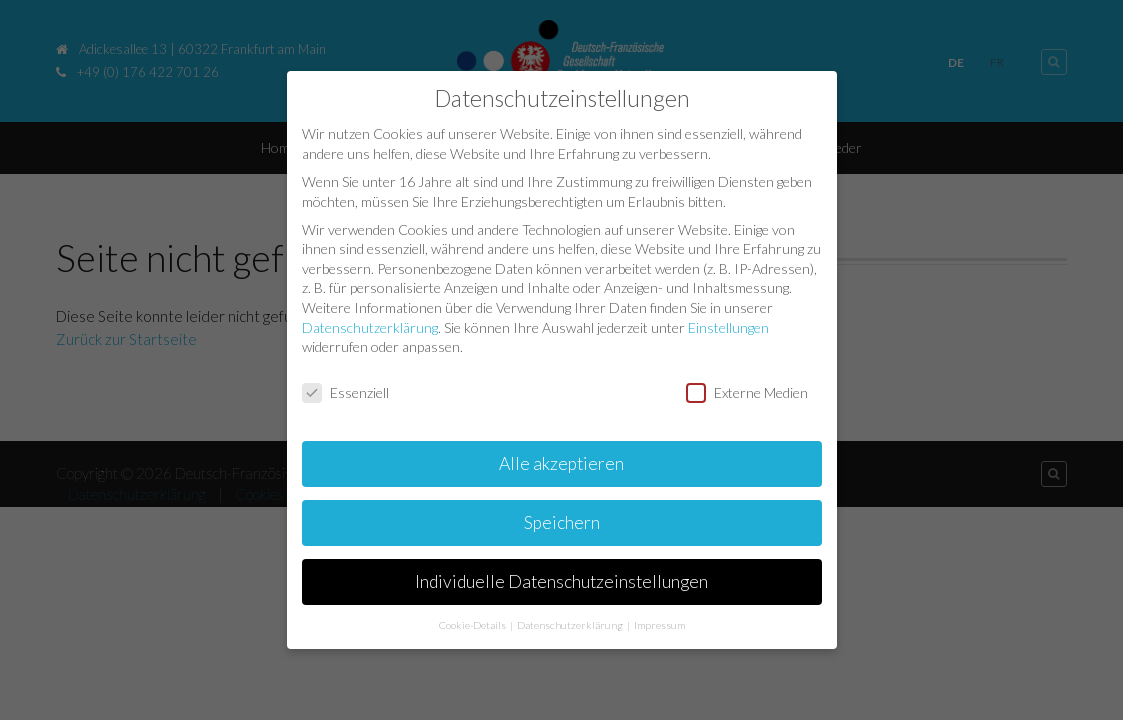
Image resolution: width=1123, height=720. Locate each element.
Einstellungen (728, 325)
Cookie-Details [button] (473, 623)
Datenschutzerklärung (370, 325)
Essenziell (345, 391)
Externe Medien (747, 391)
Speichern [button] (562, 520)
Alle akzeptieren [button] (561, 461)
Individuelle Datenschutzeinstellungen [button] (561, 579)
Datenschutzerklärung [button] (571, 623)
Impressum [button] (659, 623)
